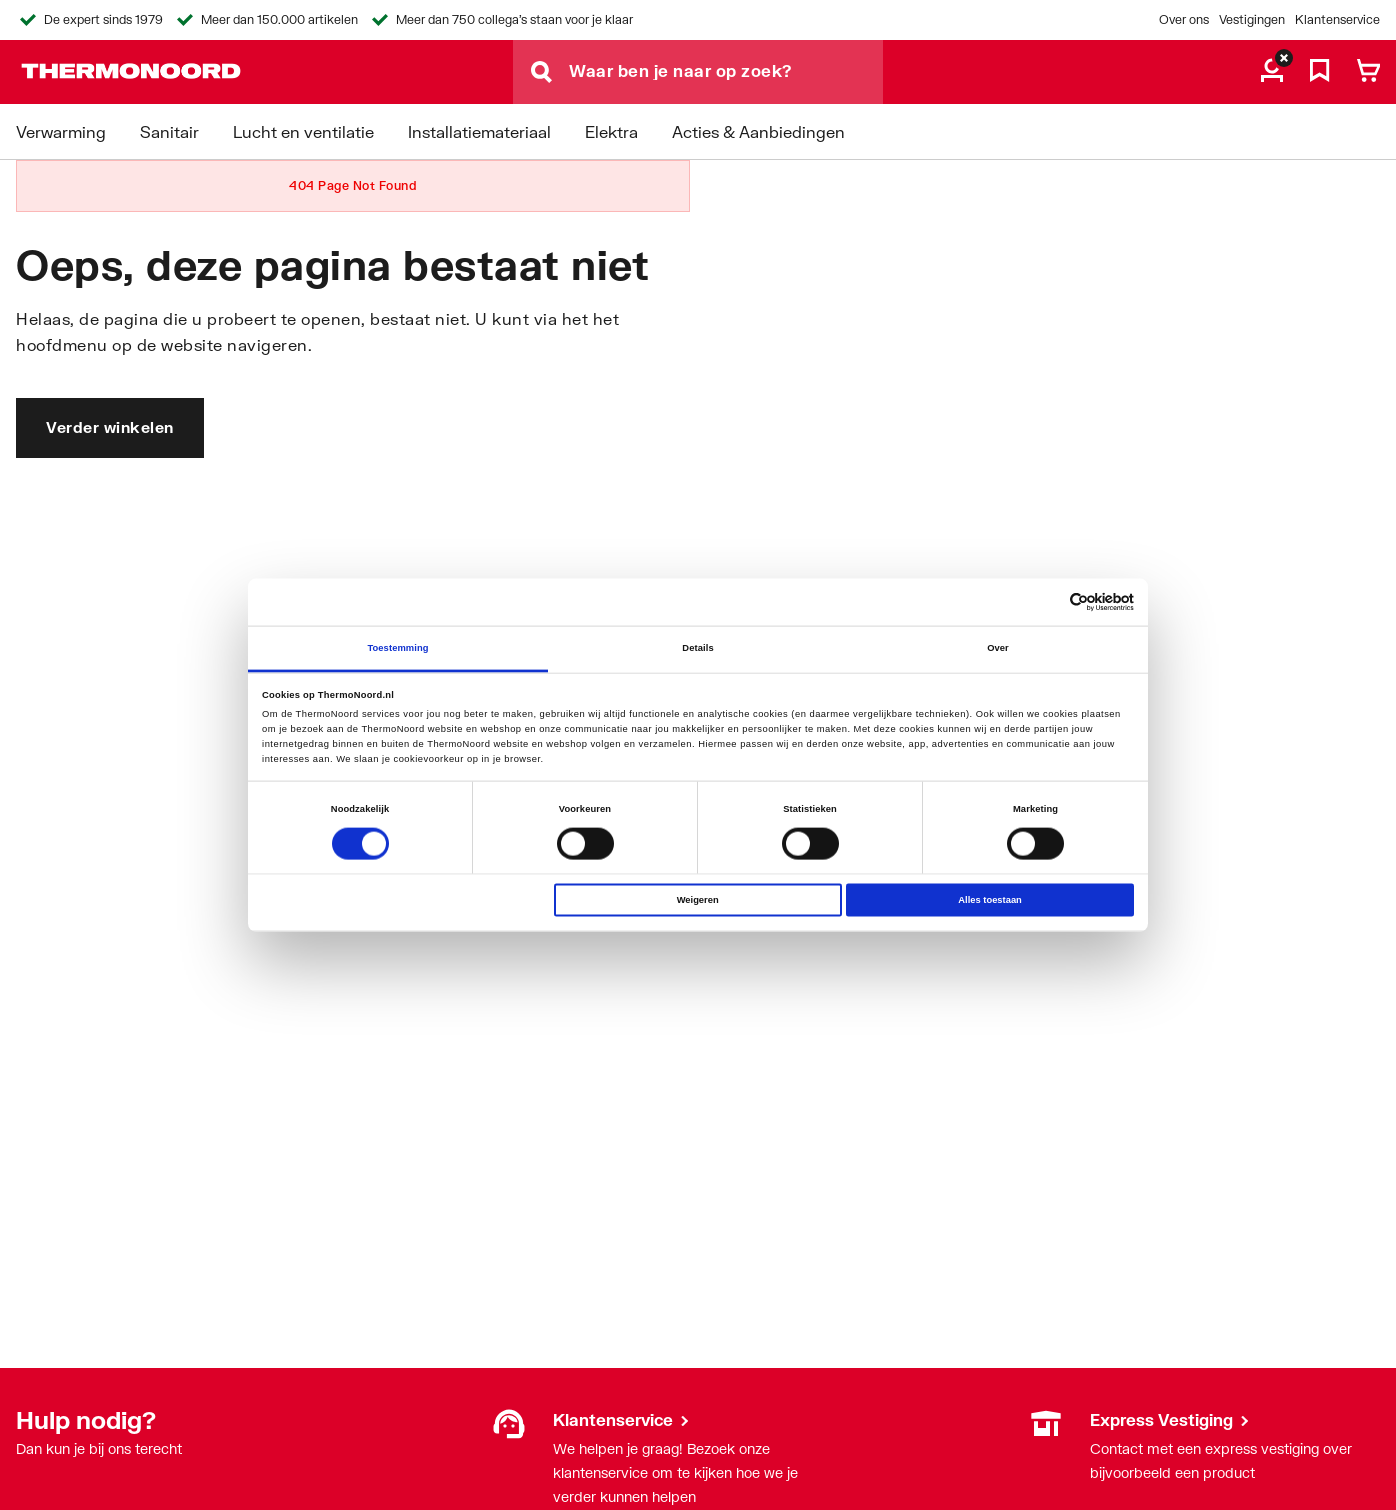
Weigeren (698, 900)
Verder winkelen (110, 427)
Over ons (1184, 19)
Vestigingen (1252, 19)
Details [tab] (697, 648)
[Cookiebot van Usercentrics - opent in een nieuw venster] (1046, 602)
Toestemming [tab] (397, 648)
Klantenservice (1337, 19)
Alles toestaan (989, 900)
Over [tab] (998, 648)
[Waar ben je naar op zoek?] (726, 72)
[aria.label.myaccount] (1272, 72)
